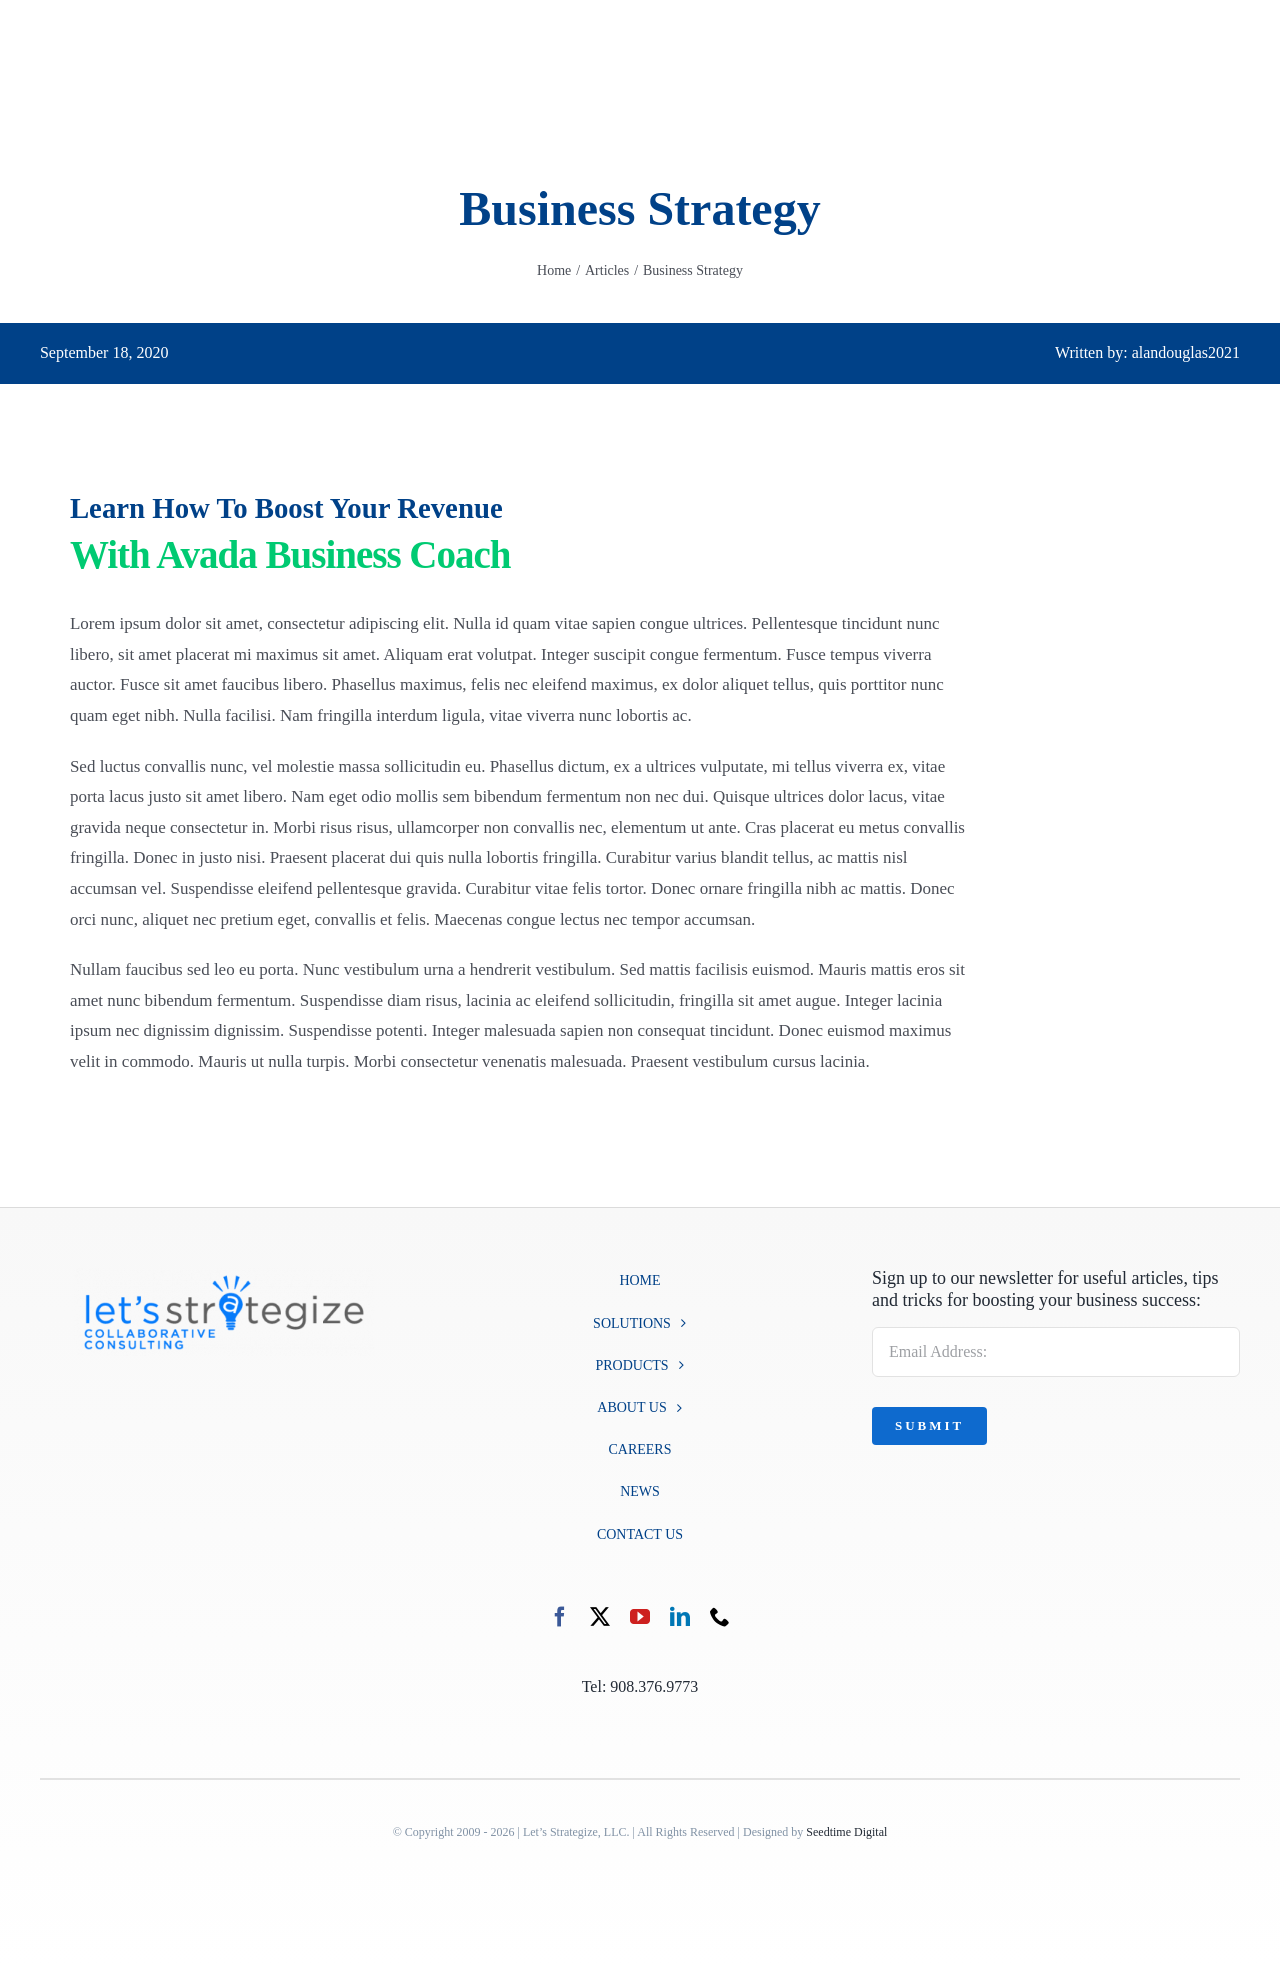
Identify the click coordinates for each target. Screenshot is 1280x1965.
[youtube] (640, 1617)
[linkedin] (680, 1617)
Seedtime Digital (846, 1832)
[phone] (720, 1617)
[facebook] (560, 1617)
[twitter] (600, 1617)
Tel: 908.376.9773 (640, 1686)
